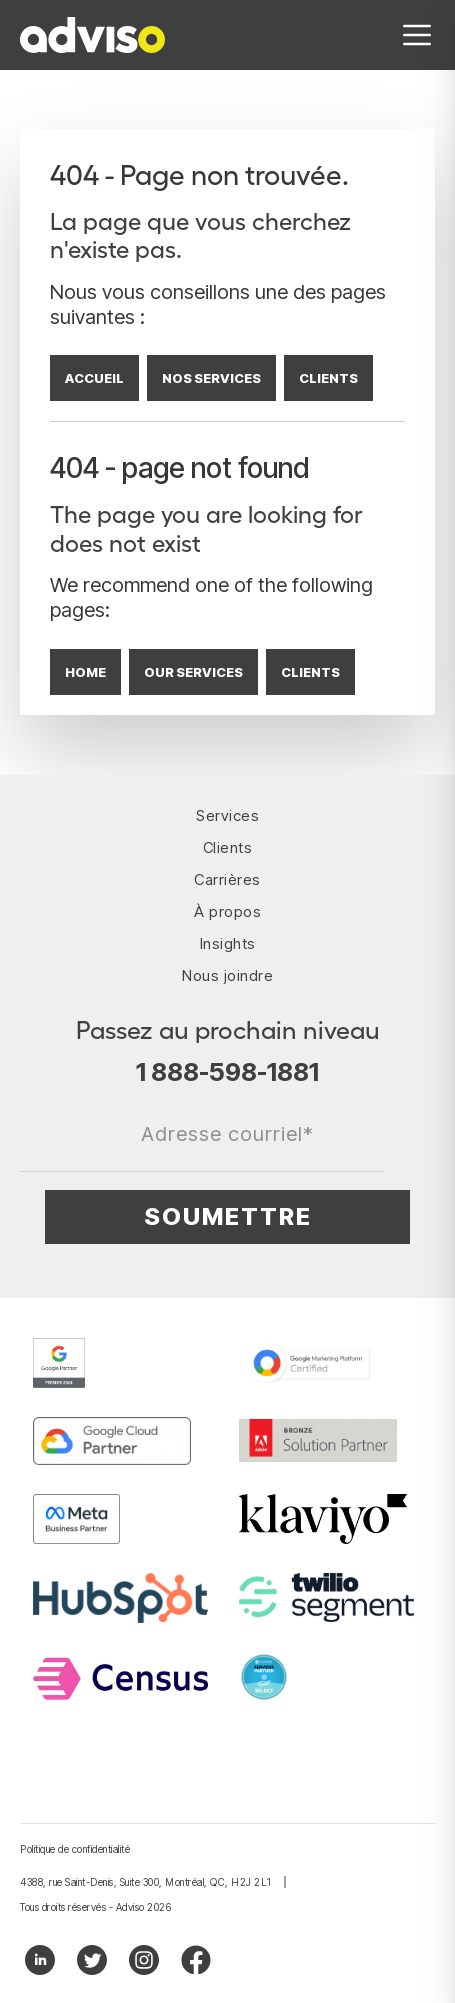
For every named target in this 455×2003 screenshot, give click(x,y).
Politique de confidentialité (75, 1849)
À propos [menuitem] (227, 911)
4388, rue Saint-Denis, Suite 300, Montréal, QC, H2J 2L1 (146, 1882)
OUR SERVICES (193, 672)
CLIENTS (328, 378)
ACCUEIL (94, 378)
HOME (85, 672)
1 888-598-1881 (227, 1072)
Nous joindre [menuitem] (227, 975)
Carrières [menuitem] (227, 879)
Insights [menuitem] (228, 943)
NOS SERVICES (211, 378)
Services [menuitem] (227, 815)
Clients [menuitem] (228, 847)
